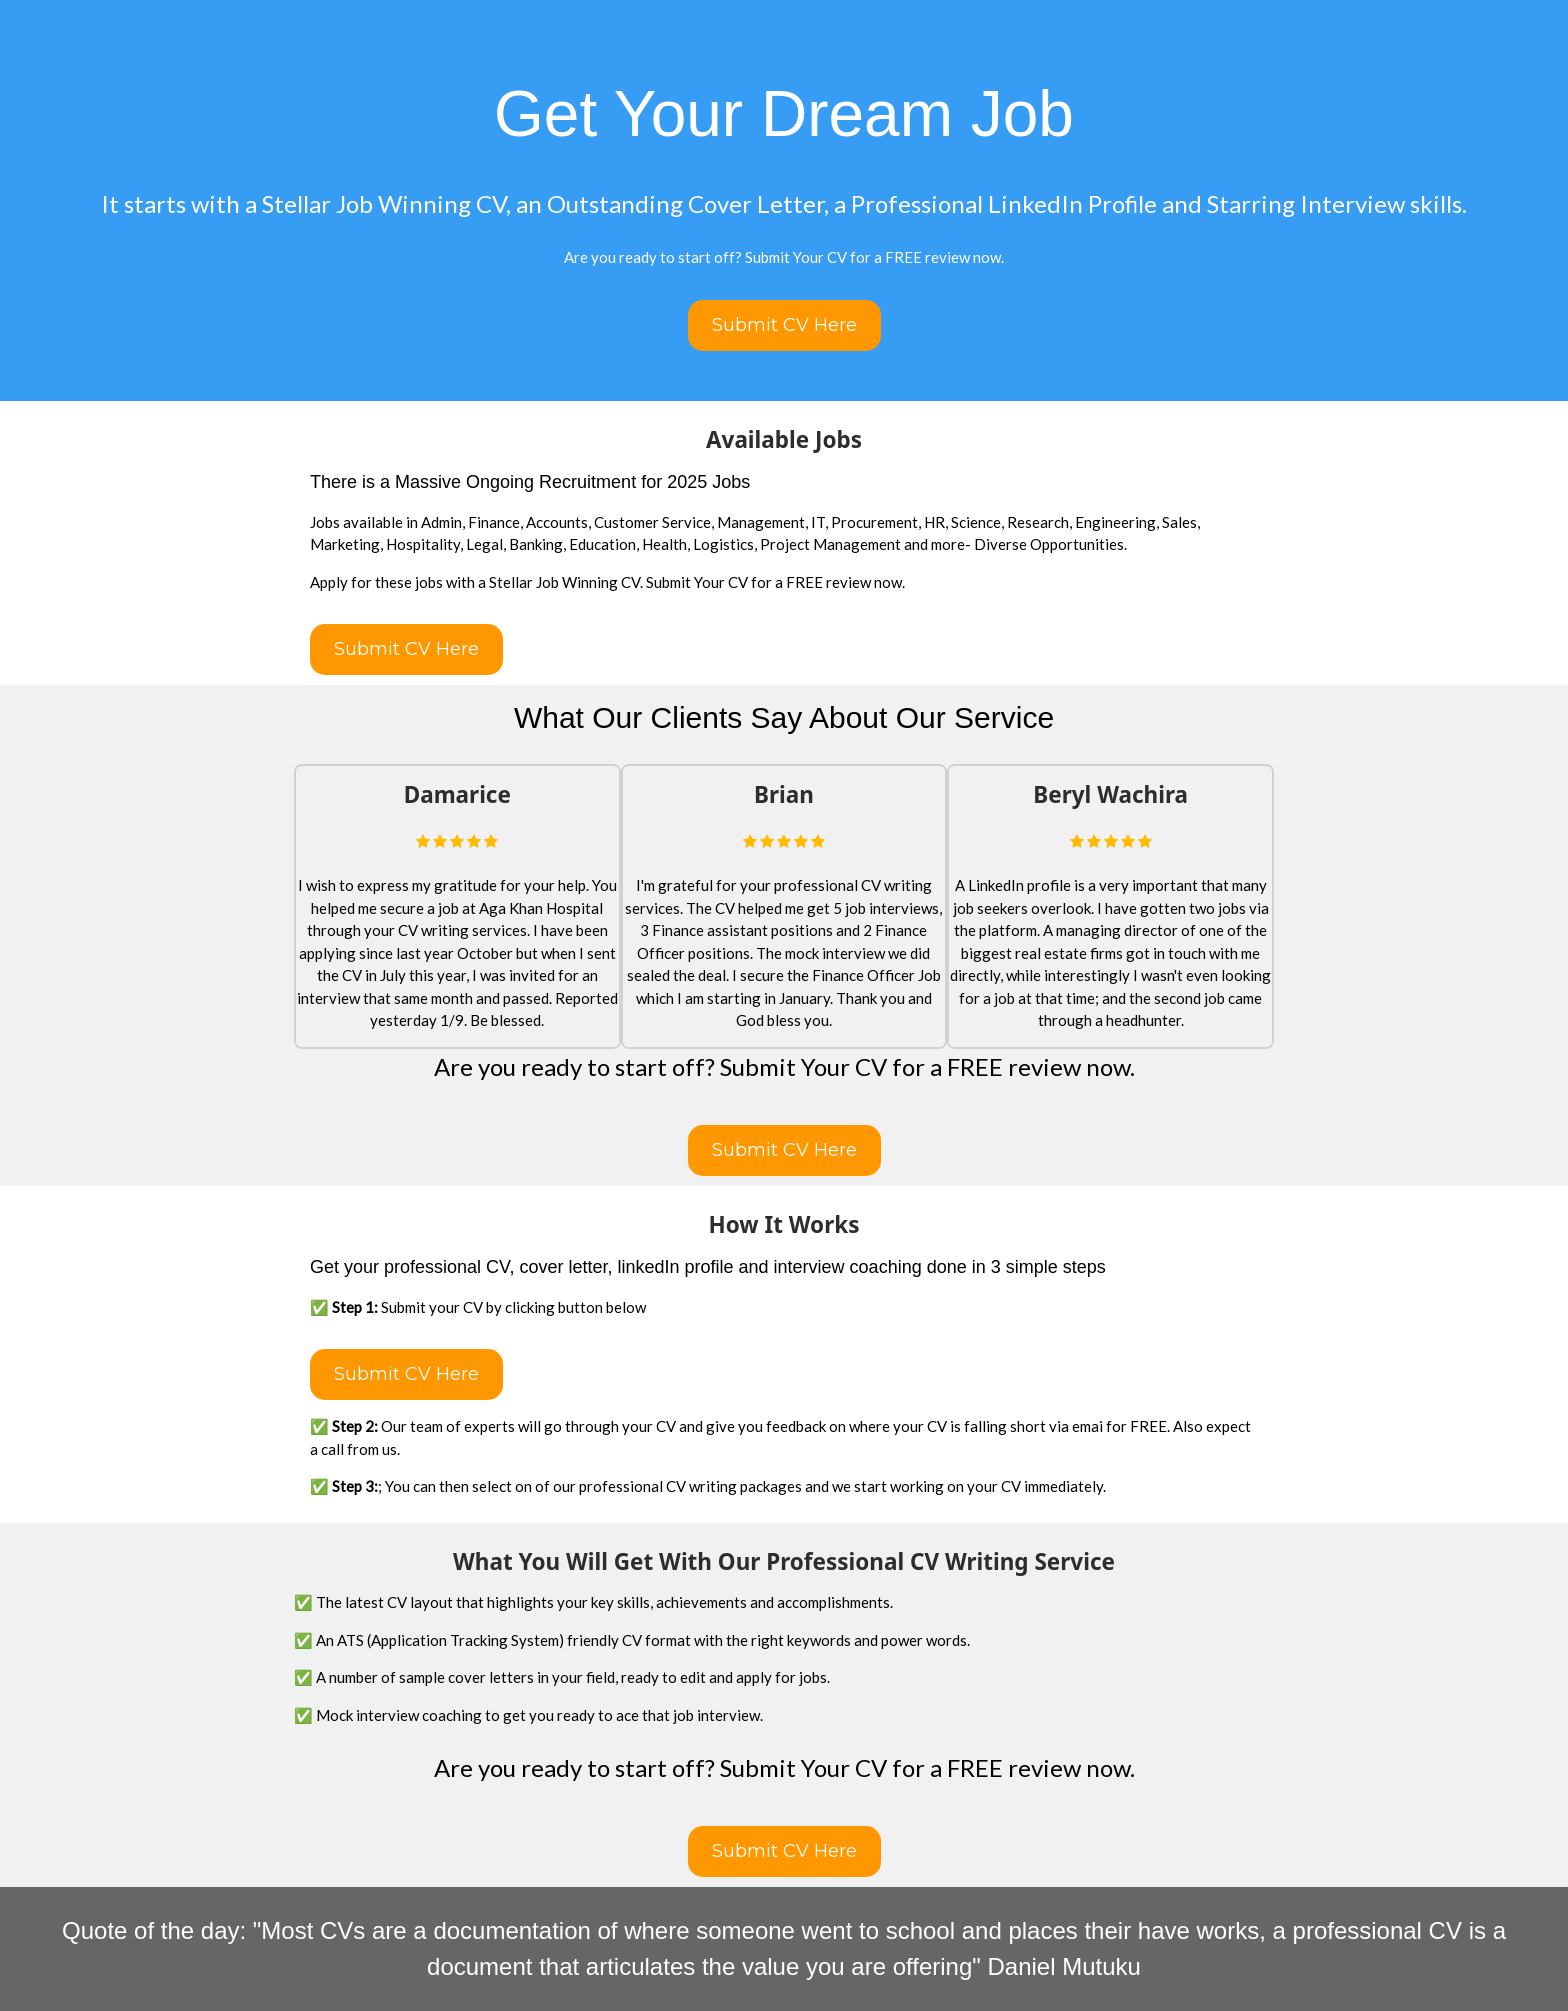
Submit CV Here (784, 325)
